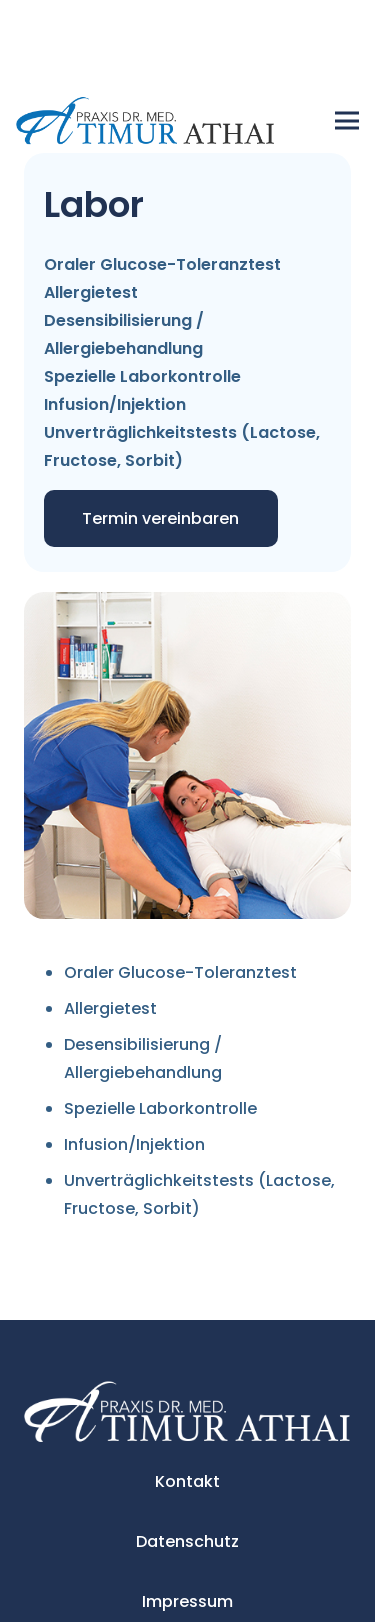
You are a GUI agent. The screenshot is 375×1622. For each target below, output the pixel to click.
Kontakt (187, 1481)
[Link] (145, 121)
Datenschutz (187, 1541)
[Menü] (347, 121)
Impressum (187, 1601)
